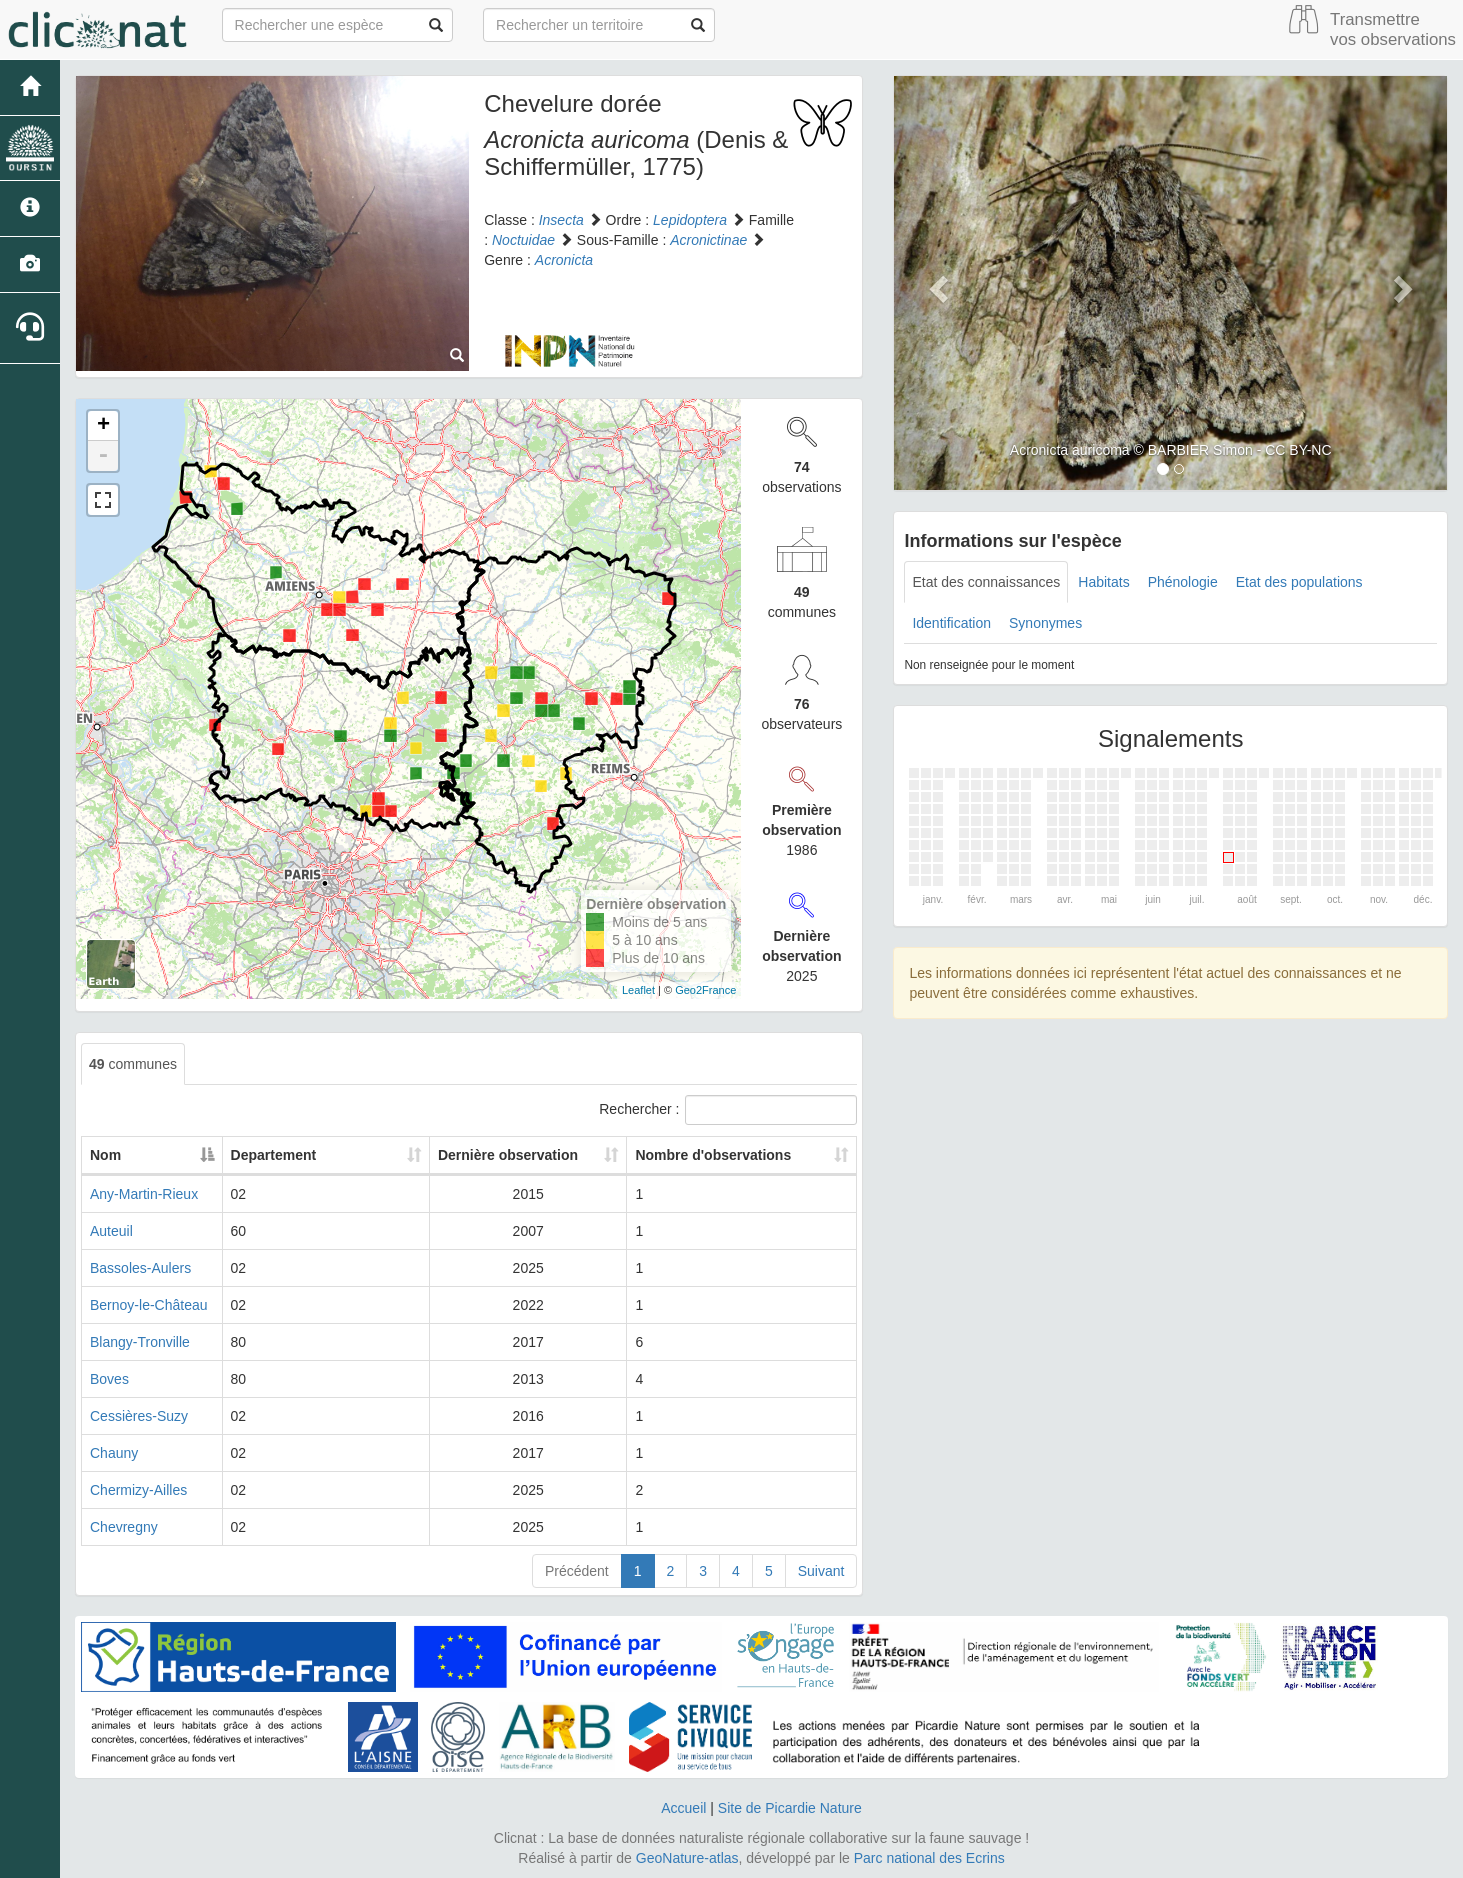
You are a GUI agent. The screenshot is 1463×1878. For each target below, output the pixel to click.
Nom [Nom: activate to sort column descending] (105, 1155)
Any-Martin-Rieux (144, 1194)
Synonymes (1045, 623)
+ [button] (103, 426)
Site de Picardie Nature (790, 1808)
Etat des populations (1299, 582)
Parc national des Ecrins (929, 1858)
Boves (109, 1379)
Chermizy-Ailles (138, 1490)
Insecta (561, 220)
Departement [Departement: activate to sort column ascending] (345, 1155)
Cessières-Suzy (139, 1416)
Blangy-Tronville (140, 1342)
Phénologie (1183, 582)
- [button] (103, 456)
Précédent (577, 1571)
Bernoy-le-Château (149, 1305)
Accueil (683, 1808)
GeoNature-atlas (687, 1858)
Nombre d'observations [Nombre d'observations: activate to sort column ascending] (724, 1155)
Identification (951, 623)
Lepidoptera (690, 220)
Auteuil (111, 1231)
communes (133, 1064)
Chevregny (124, 1527)
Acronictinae (708, 240)
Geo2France (705, 990)
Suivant (821, 1571)
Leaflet (638, 990)
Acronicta (564, 260)
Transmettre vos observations (1393, 29)
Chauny (114, 1453)
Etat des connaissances (986, 582)
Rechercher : (728, 1110)
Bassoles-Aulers (140, 1268)
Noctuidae (523, 240)
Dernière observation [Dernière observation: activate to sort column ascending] (515, 1155)
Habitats (1103, 582)
